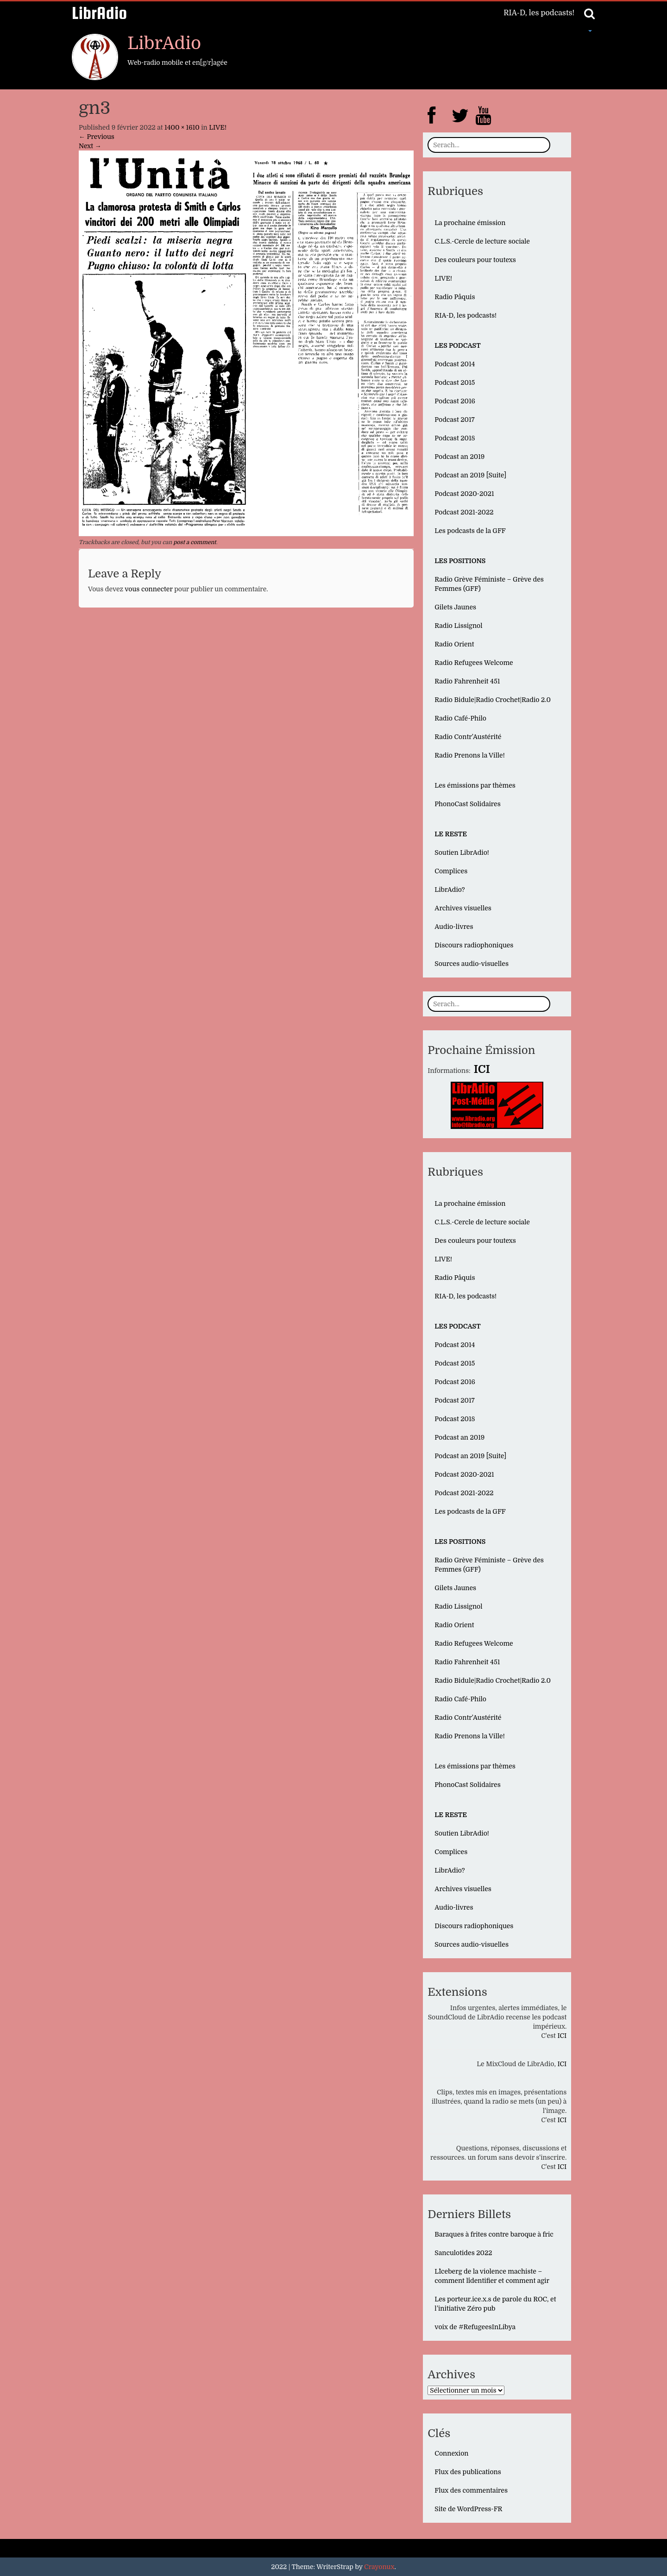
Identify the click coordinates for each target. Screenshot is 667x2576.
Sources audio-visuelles (471, 963)
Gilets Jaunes (455, 607)
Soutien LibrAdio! (461, 852)
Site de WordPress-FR (468, 2509)
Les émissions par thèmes (475, 785)
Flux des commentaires (471, 2490)
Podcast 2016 (454, 401)
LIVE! (218, 127)
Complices (450, 871)
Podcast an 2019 (459, 456)
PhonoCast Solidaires (467, 804)
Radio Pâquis (454, 297)
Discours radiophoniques (473, 945)
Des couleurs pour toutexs (475, 259)
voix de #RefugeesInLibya (475, 2327)
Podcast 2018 (454, 438)
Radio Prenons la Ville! (469, 755)
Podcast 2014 (454, 364)
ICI (561, 2035)
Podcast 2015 (454, 382)
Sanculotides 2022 (463, 2252)
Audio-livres (453, 926)
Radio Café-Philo (460, 718)
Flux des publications (467, 2472)
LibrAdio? (449, 889)
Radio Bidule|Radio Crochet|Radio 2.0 (492, 699)
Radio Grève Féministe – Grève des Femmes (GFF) (488, 584)
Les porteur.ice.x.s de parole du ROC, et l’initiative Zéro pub (495, 2303)
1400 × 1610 (182, 127)
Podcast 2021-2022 (463, 512)
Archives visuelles (462, 908)
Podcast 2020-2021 (464, 493)
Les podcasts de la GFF (469, 530)
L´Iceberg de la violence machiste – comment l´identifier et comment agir (491, 2276)
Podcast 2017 (454, 419)
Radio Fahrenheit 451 (467, 681)
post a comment (194, 542)
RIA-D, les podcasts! (538, 13)
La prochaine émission (469, 222)
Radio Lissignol (458, 625)
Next (90, 146)
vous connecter (148, 589)
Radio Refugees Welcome (473, 662)
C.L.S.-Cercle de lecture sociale (482, 241)
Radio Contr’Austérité (467, 736)
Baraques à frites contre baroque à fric (494, 2234)
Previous (96, 136)
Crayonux (379, 2566)
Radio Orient (454, 644)
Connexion (451, 2453)
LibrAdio (99, 13)
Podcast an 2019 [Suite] (470, 475)
